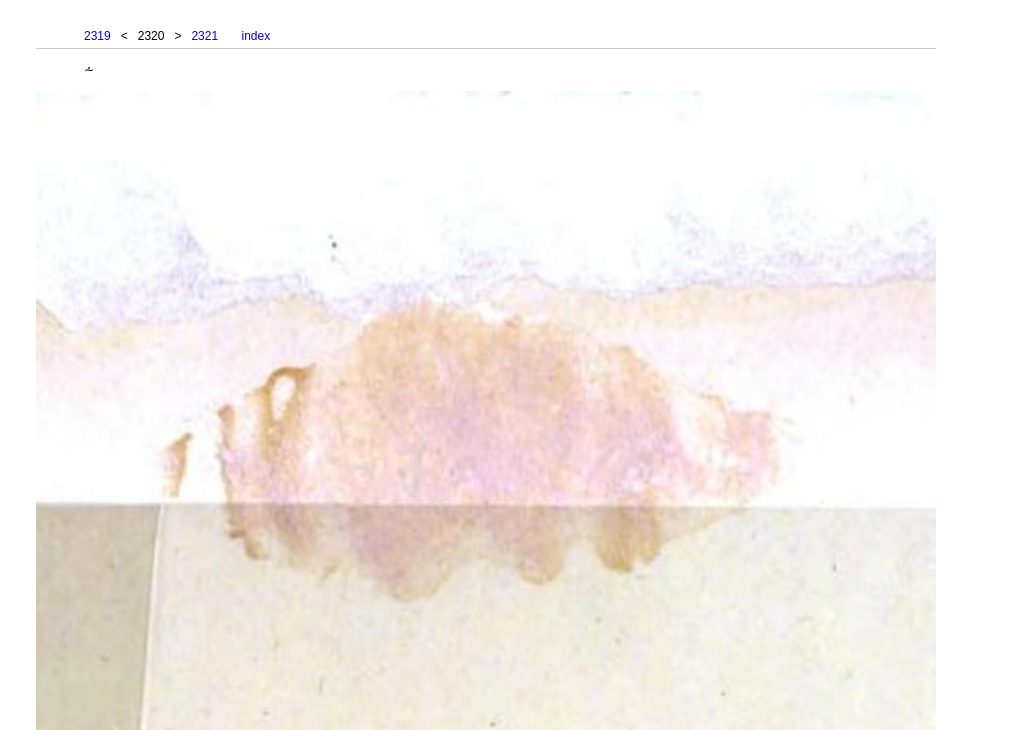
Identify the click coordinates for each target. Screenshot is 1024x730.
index (255, 36)
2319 (97, 36)
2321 (204, 36)
